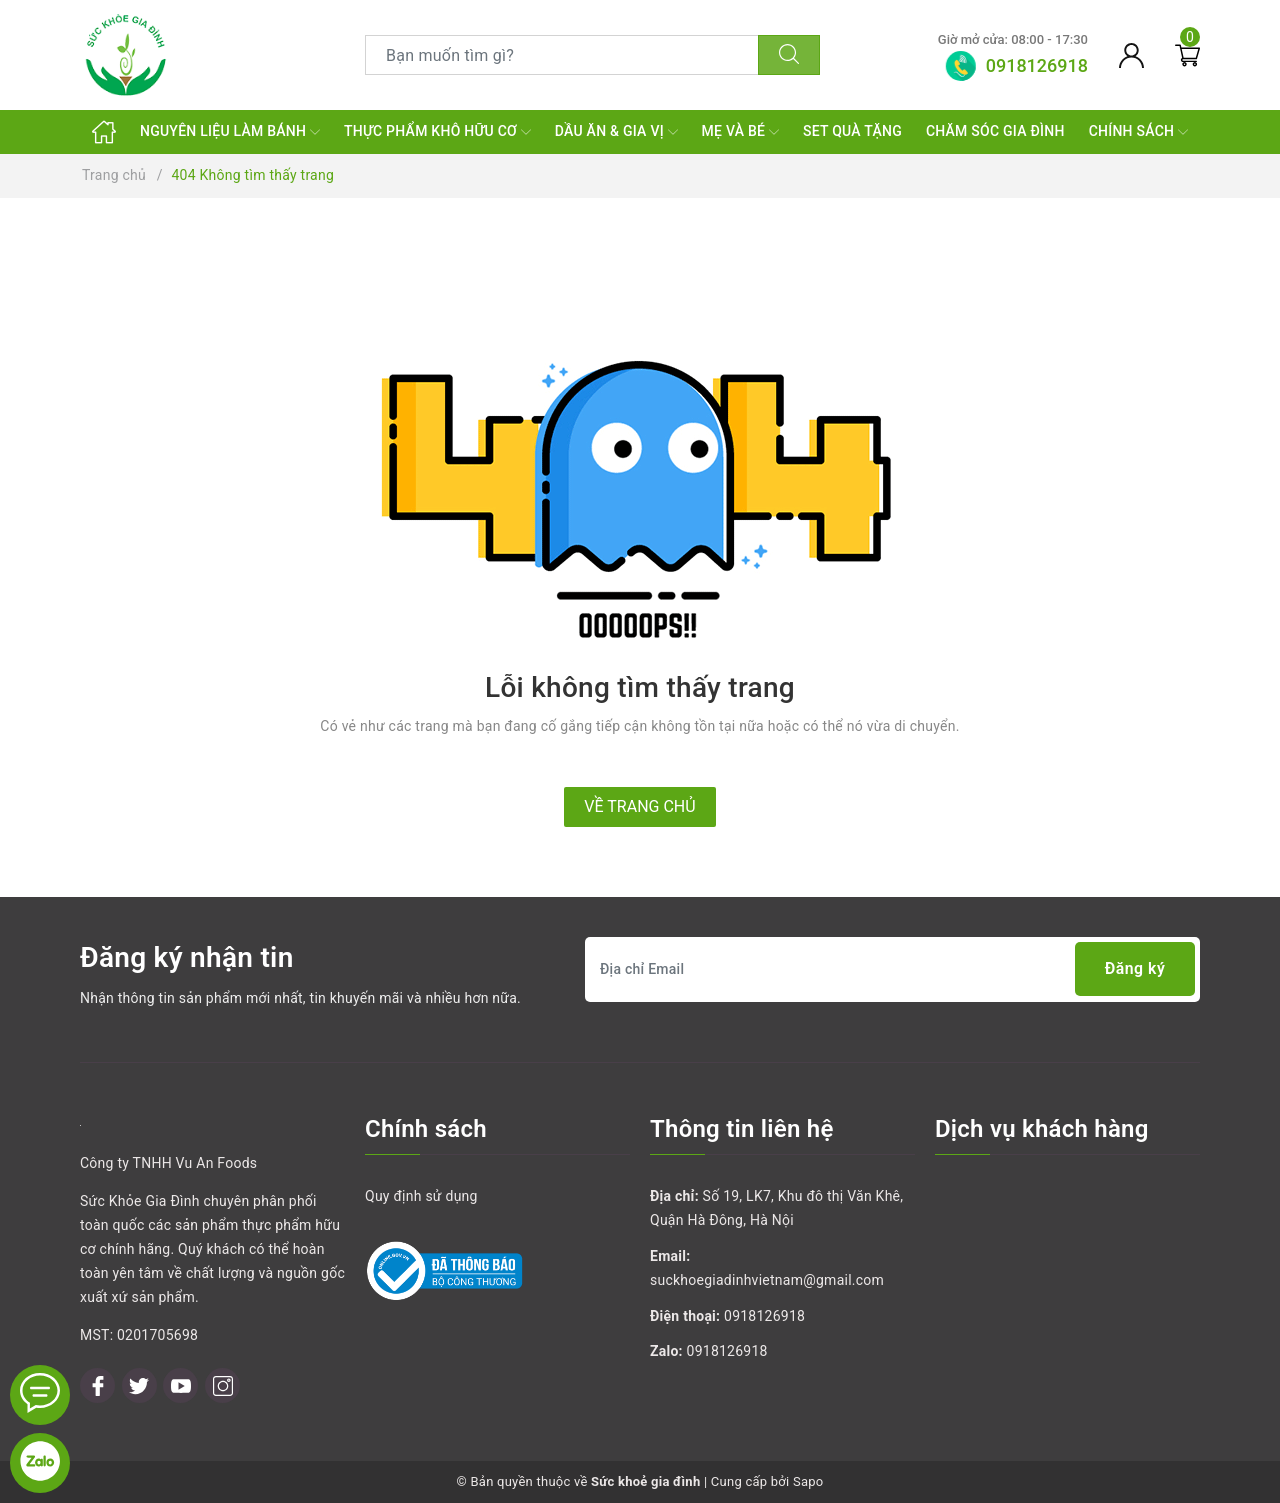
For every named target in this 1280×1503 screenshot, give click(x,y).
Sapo (808, 1481)
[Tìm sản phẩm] (562, 55)
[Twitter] (139, 1385)
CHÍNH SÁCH (1138, 132)
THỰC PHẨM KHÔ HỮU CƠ (437, 132)
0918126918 (764, 1316)
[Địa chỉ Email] (892, 969)
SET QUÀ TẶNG (852, 131)
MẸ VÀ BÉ (740, 132)
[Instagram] (222, 1385)
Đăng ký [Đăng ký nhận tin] (1134, 969)
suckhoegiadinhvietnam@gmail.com (767, 1280)
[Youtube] (180, 1385)
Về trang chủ (639, 806)
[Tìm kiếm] (789, 55)
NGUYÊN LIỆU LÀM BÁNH (230, 132)
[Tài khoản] (1131, 55)
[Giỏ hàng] (1187, 55)
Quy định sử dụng (421, 1196)
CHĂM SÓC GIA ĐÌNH (995, 131)
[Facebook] (97, 1385)
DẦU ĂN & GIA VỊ (616, 132)
